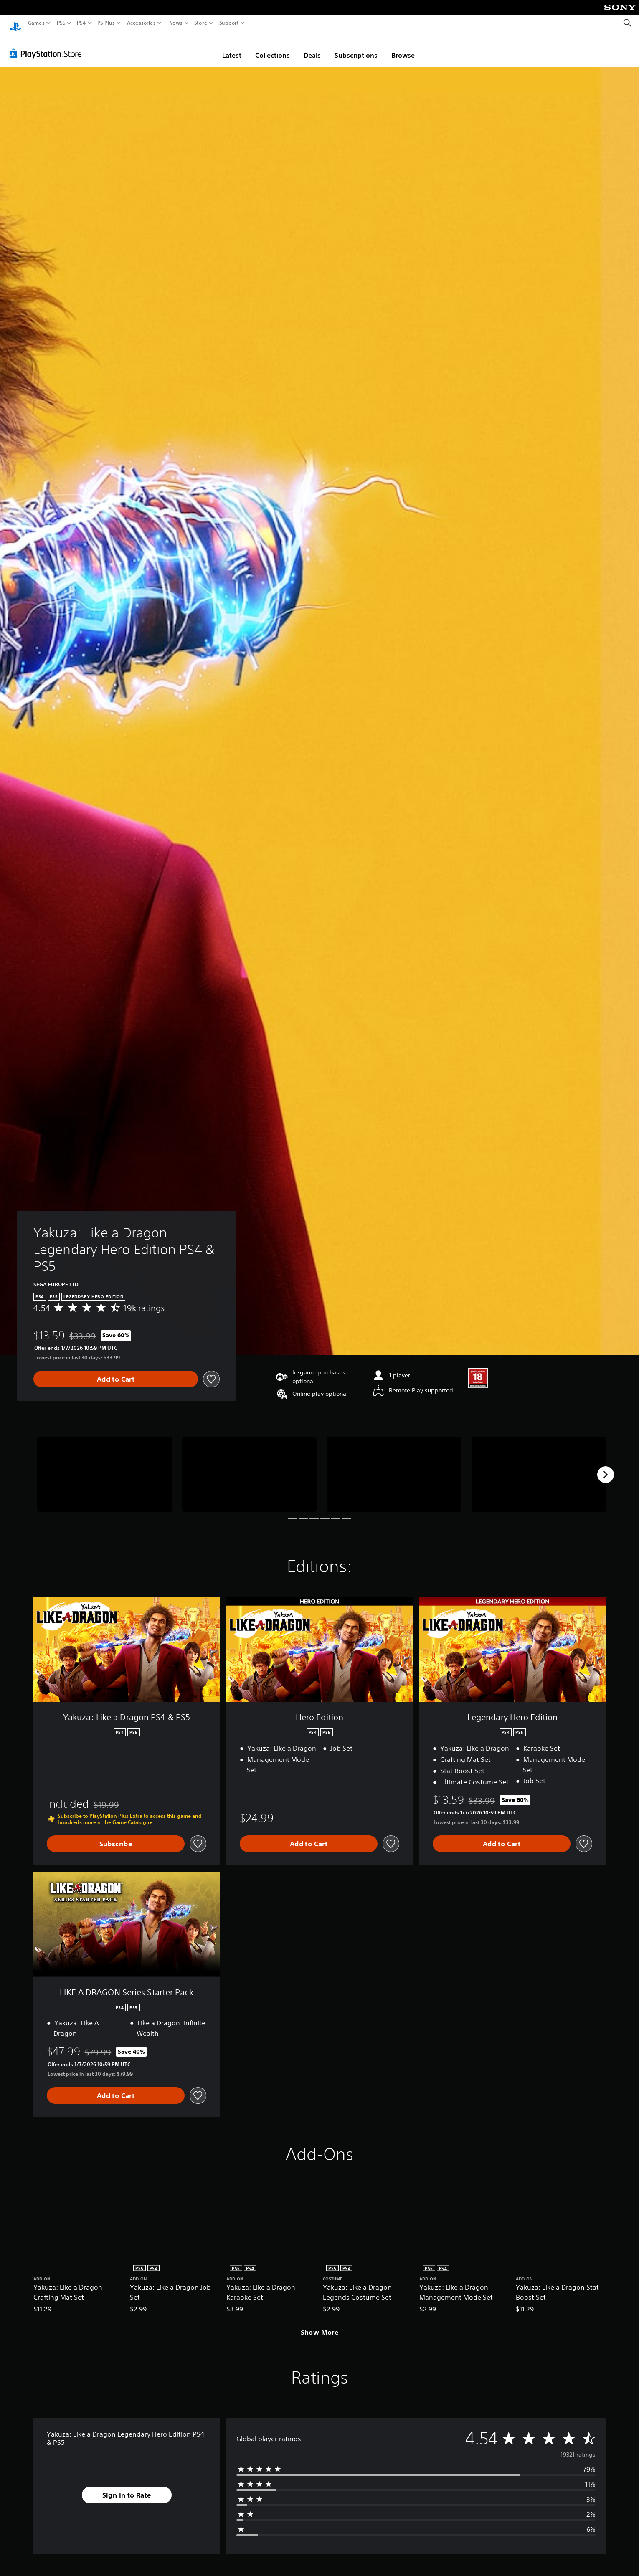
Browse (403, 47)
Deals (312, 47)
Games (36, 23)
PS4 (81, 23)
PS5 (61, 23)
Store (201, 23)
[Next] (605, 1466)
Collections (272, 47)
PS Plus (106, 23)
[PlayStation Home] (15, 23)
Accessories (141, 23)
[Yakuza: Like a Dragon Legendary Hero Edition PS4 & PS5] (104, 1466)
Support (229, 23)
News (176, 23)
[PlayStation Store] (48, 45)
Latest (231, 47)
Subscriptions (356, 47)
